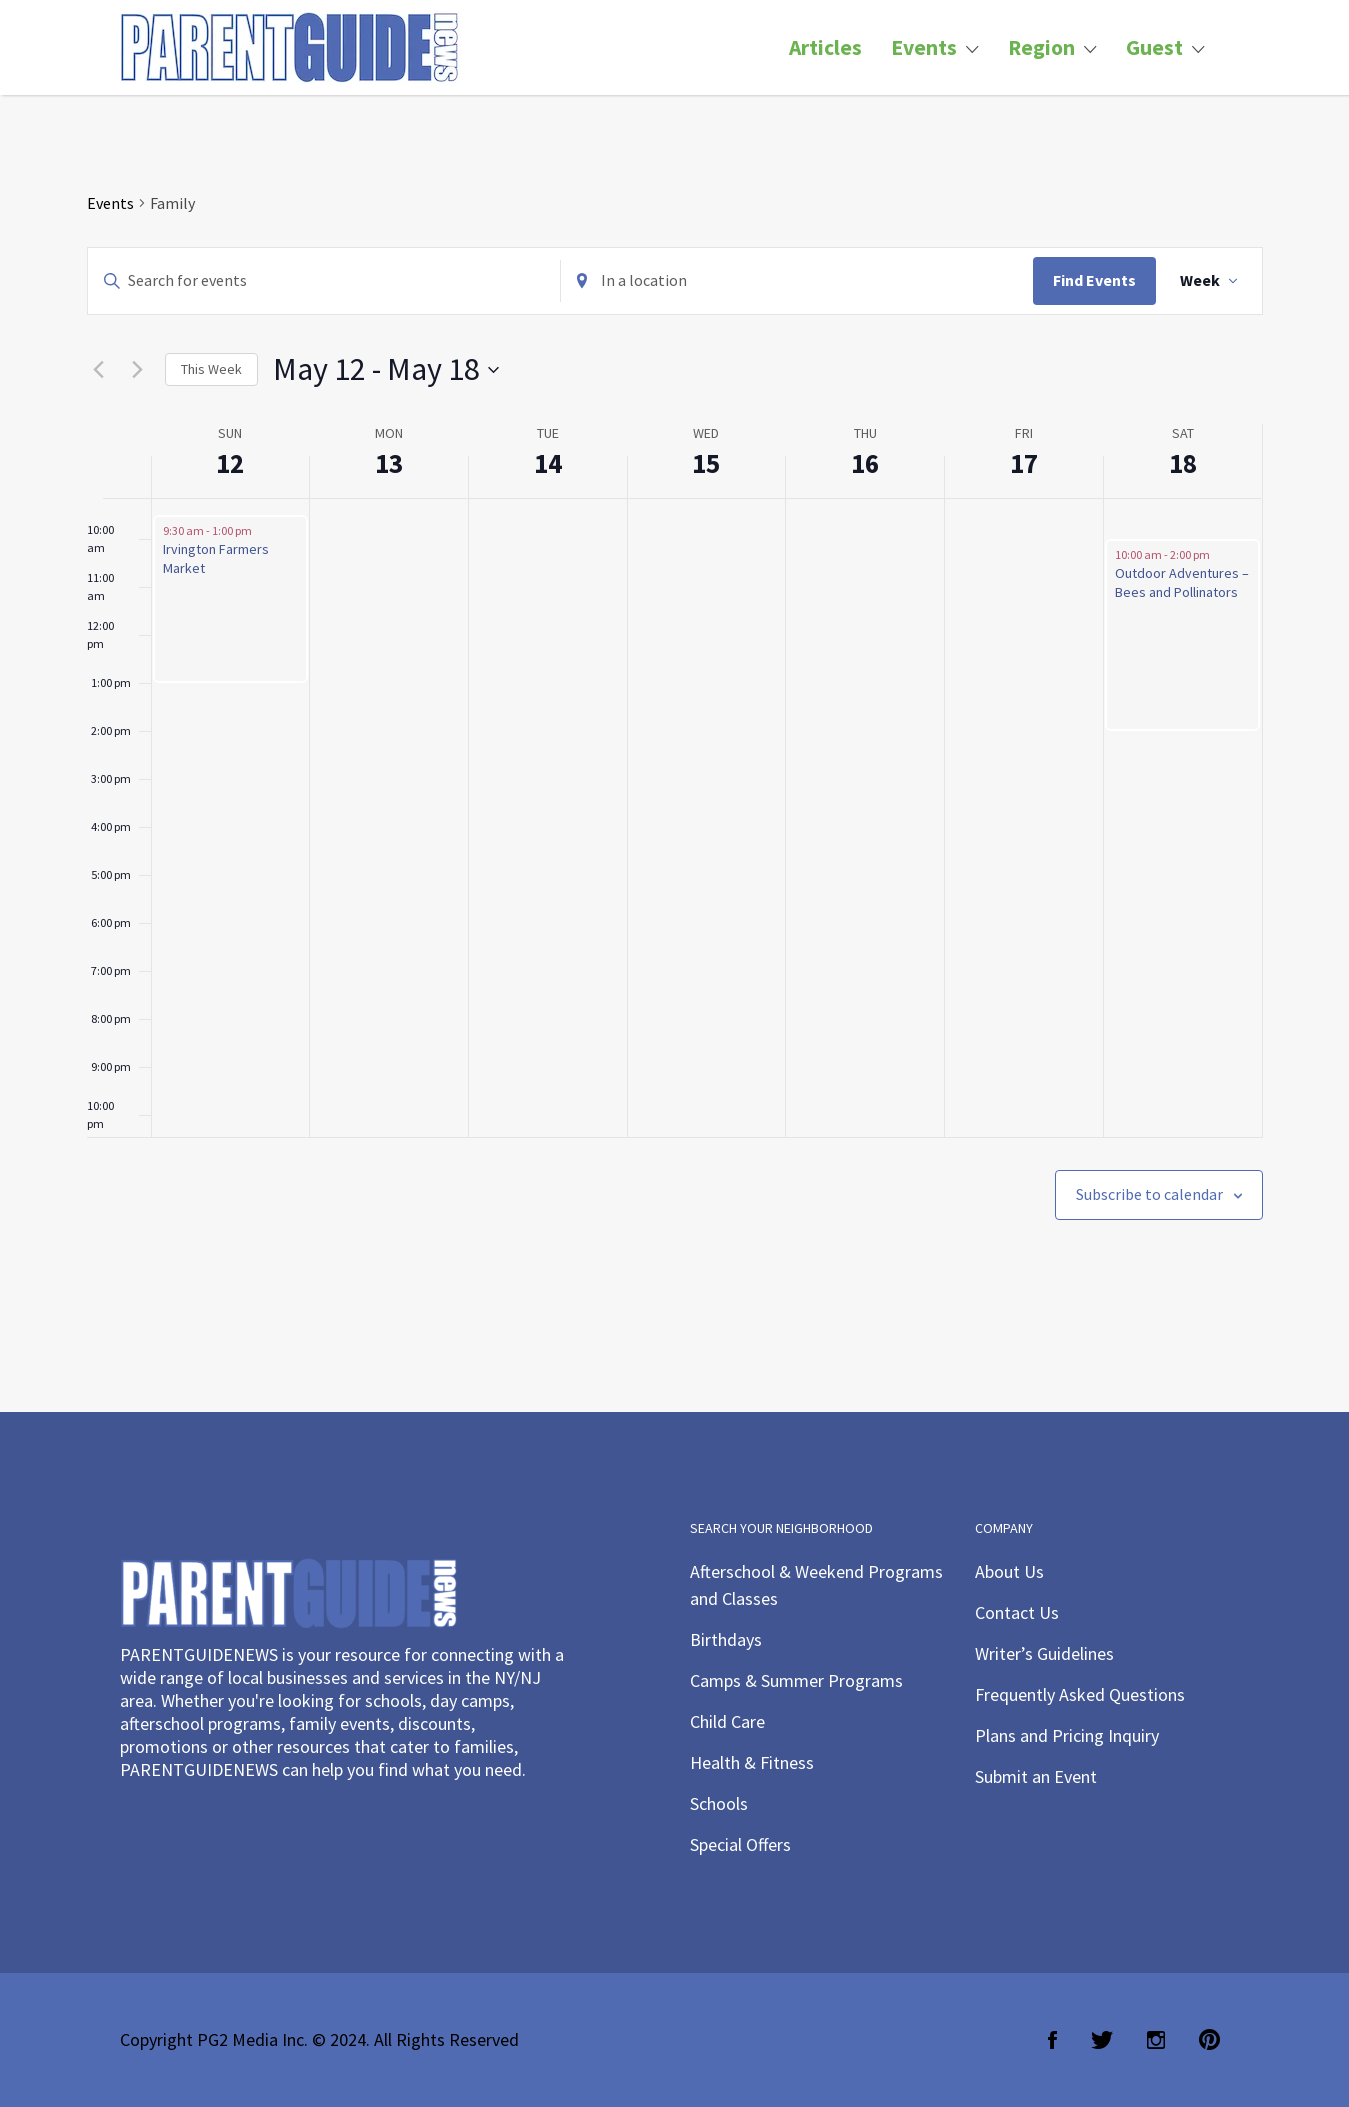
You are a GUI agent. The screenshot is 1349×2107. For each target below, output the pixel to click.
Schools (719, 1803)
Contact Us (1017, 1612)
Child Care (727, 1721)
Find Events (1094, 280)
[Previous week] (99, 370)
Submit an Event (1036, 1776)
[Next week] (138, 370)
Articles (825, 47)
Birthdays (726, 1639)
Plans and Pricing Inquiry (1067, 1735)
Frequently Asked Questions (1080, 1694)
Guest (1154, 47)
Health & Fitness (752, 1762)
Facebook (1052, 2040)
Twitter (1102, 2040)
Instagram (1156, 2040)
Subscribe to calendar (1149, 1194)
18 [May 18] (1183, 463)
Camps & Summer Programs (796, 1680)
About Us (1009, 1571)
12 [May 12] (230, 463)
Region (1041, 47)
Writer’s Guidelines (1044, 1653)
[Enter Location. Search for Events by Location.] (797, 281)
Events (924, 47)
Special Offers (740, 1844)
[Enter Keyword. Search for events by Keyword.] (324, 281)
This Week (211, 369)
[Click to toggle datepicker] (386, 369)
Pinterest (1209, 2040)
